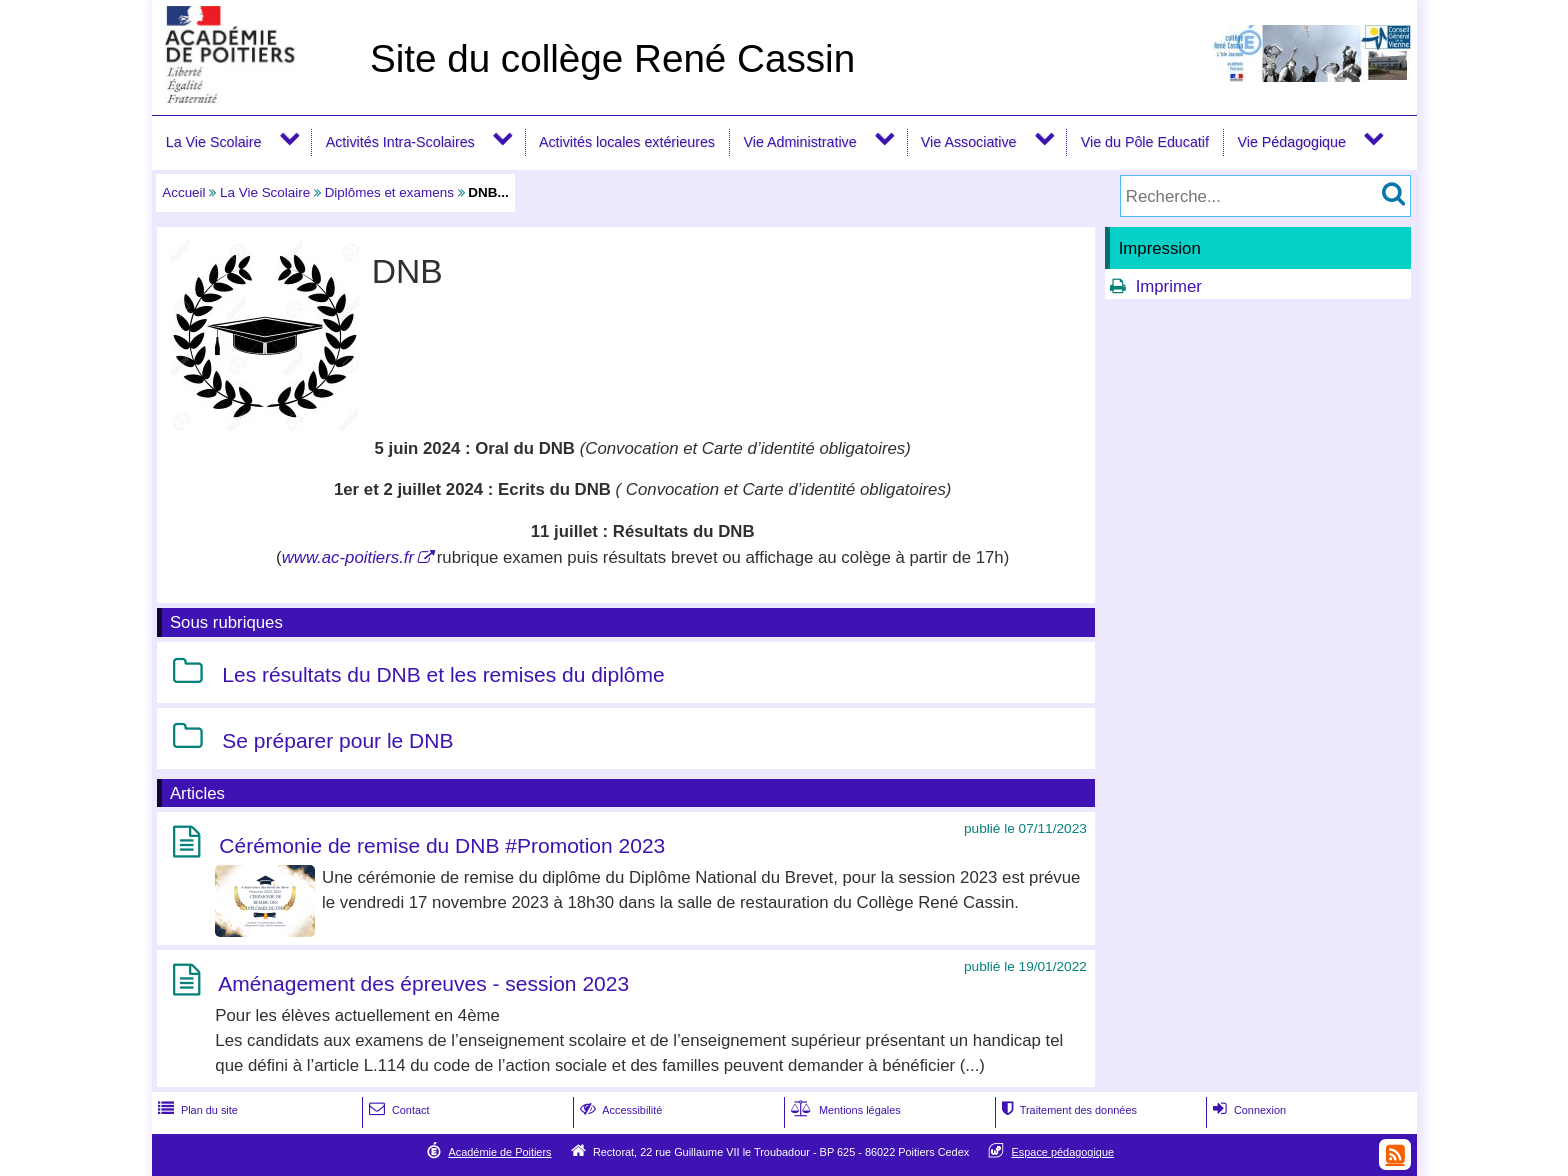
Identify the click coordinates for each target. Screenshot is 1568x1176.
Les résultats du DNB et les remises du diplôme (443, 675)
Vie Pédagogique (1292, 142)
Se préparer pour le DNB (337, 740)
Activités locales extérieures (627, 142)
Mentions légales (844, 1110)
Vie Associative (969, 142)
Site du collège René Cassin (612, 58)
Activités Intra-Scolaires (400, 142)
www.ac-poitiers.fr (348, 557)
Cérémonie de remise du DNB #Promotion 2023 (442, 845)
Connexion (1247, 1110)
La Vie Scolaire (214, 142)
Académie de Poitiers (499, 1152)
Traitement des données (1067, 1110)
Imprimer (1169, 286)
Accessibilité (619, 1110)
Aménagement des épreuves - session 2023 (423, 983)
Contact (397, 1110)
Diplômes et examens (389, 192)
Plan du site (196, 1110)
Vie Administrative (800, 142)
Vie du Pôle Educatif (1145, 142)
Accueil (183, 192)
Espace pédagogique (1063, 1152)
